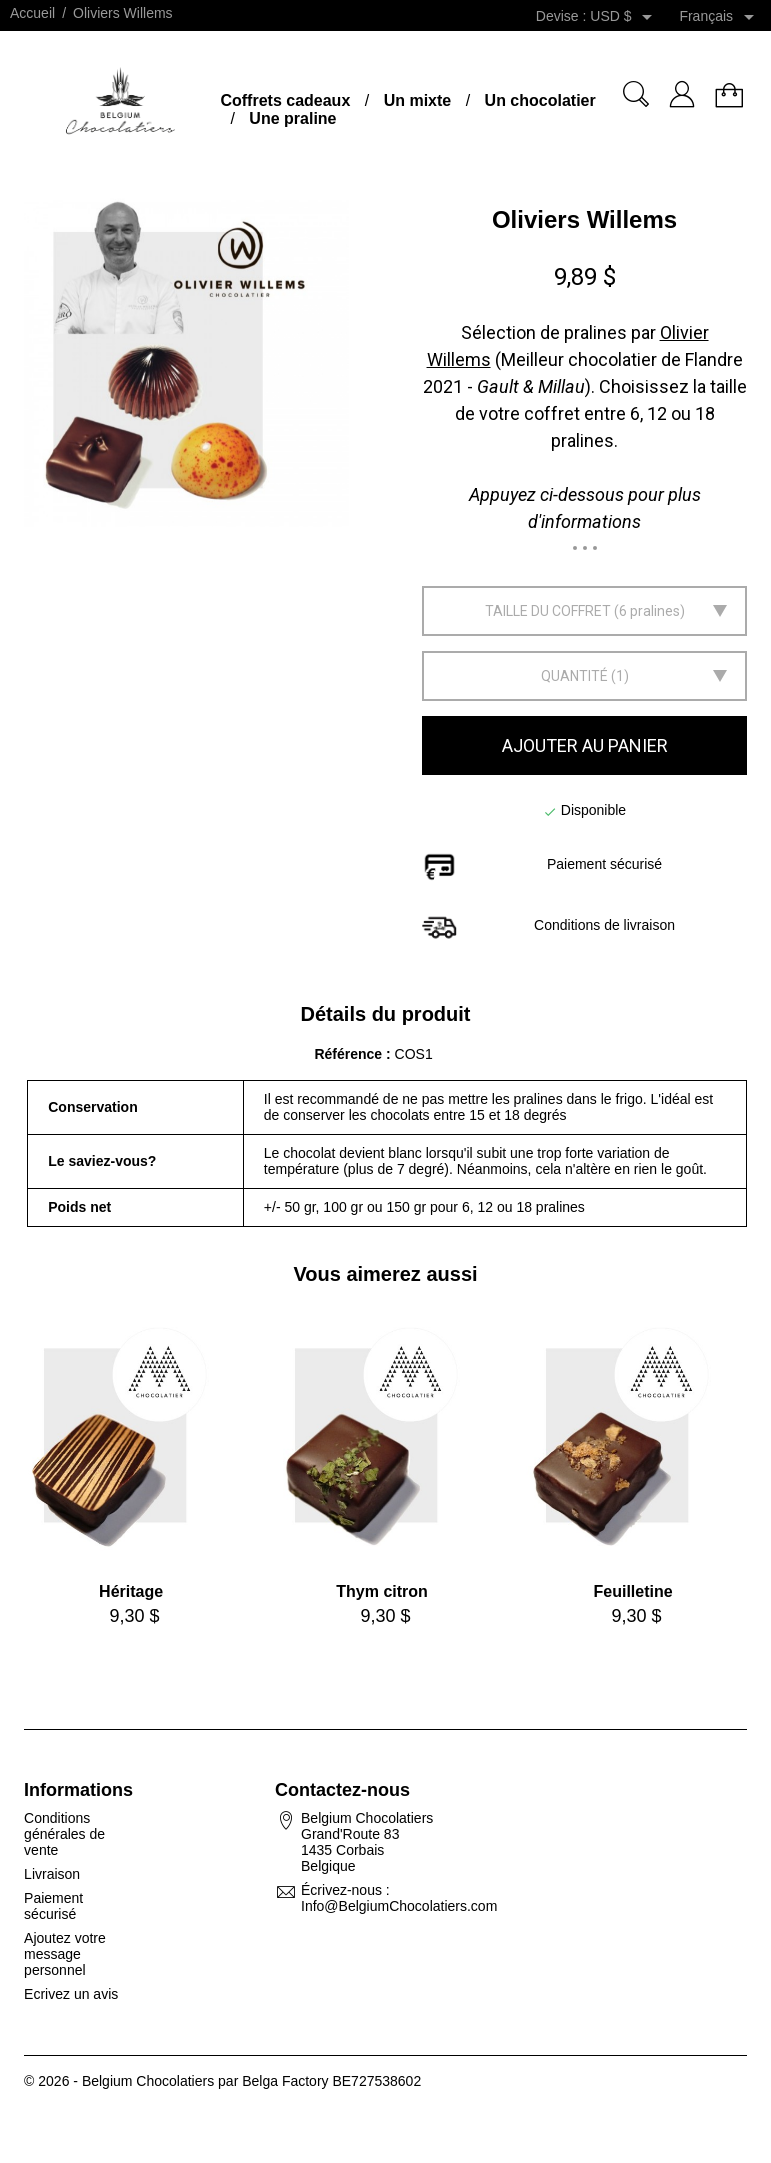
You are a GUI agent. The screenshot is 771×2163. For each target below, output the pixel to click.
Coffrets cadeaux (285, 100)
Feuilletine (633, 1591)
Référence (350, 1054)
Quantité (574, 676)
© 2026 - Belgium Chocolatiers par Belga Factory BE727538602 (222, 2081)
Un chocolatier (540, 100)
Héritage (131, 1591)
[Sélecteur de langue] (720, 17)
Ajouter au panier (585, 745)
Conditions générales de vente (64, 1834)
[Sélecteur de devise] (624, 17)
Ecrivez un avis (71, 1994)
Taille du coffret (548, 611)
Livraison (52, 1874)
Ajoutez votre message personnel (65, 1954)
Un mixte (418, 100)
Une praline (292, 118)
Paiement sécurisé (53, 1906)
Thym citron (382, 1591)
